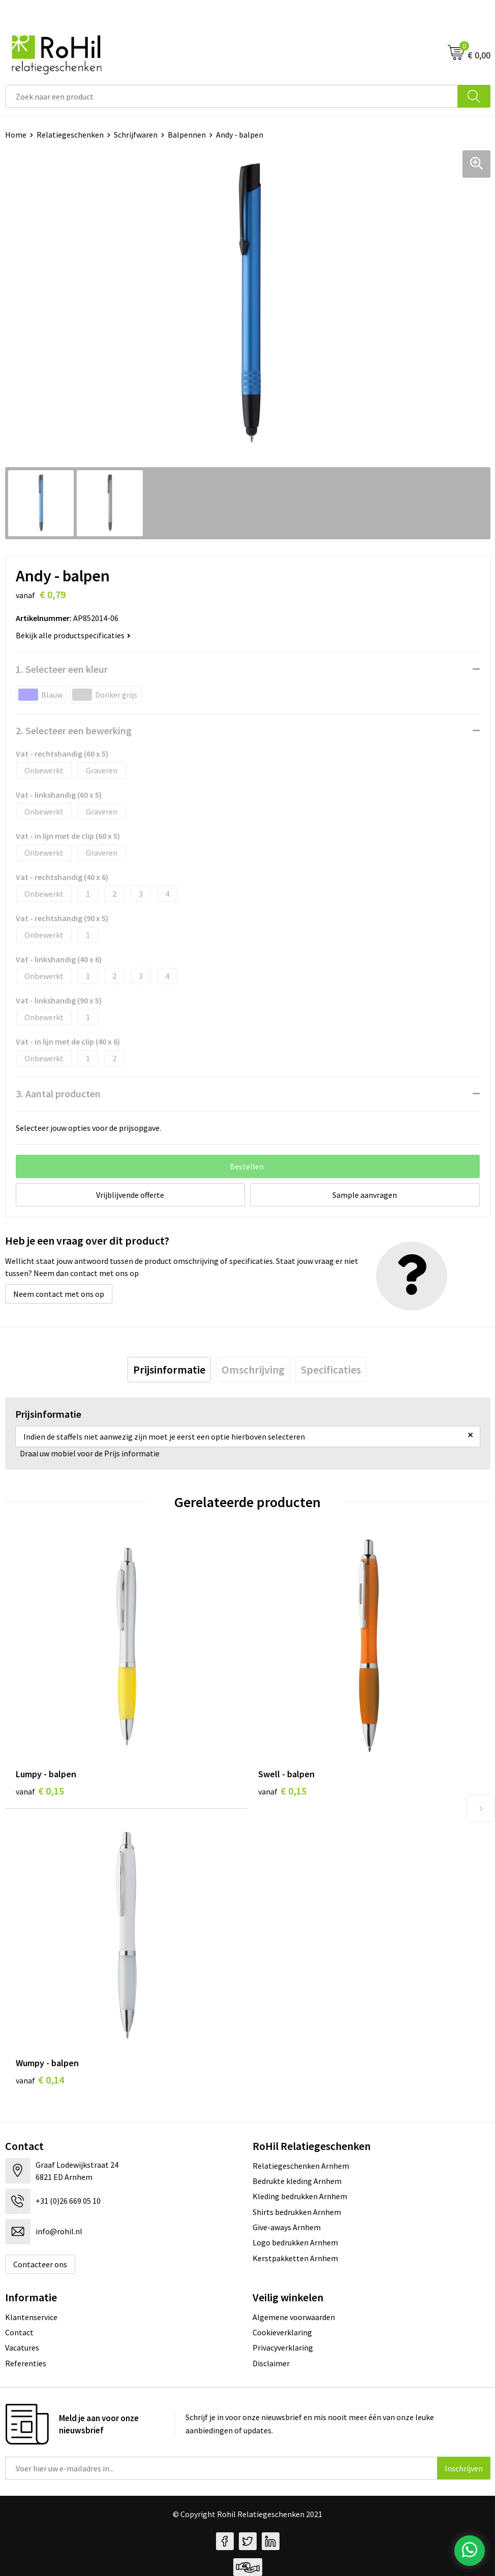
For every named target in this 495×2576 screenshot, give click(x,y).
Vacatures (22, 2347)
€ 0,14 (40, 2079)
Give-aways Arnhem (287, 2227)
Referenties (25, 2363)
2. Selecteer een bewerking (74, 730)
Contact (19, 2332)
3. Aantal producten (58, 1093)
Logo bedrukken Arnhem (295, 2242)
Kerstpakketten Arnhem (295, 2258)
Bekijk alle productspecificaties (73, 635)
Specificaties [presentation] (331, 1369)
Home (15, 134)
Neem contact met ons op (58, 1294)
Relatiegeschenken (70, 134)
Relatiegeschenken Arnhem (301, 2166)
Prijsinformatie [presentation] (169, 1369)
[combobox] (231, 96)
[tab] (169, 1369)
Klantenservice (31, 2317)
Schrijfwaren (136, 134)
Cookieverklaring (282, 2332)
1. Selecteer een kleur (62, 669)
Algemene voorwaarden (294, 2317)
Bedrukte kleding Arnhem (297, 2181)
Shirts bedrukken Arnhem (297, 2212)
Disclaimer (271, 2363)
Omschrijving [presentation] (253, 1369)
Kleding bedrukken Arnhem (300, 2196)
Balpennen (187, 134)
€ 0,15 (40, 1790)
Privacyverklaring (283, 2347)
